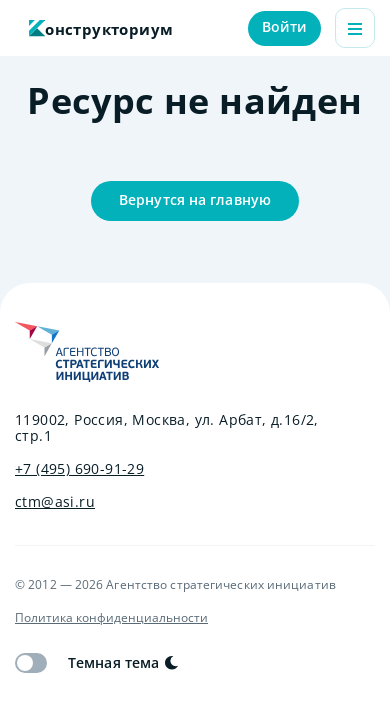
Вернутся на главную (195, 199)
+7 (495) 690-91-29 (79, 469)
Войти (285, 26)
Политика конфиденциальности (111, 618)
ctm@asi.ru (55, 502)
